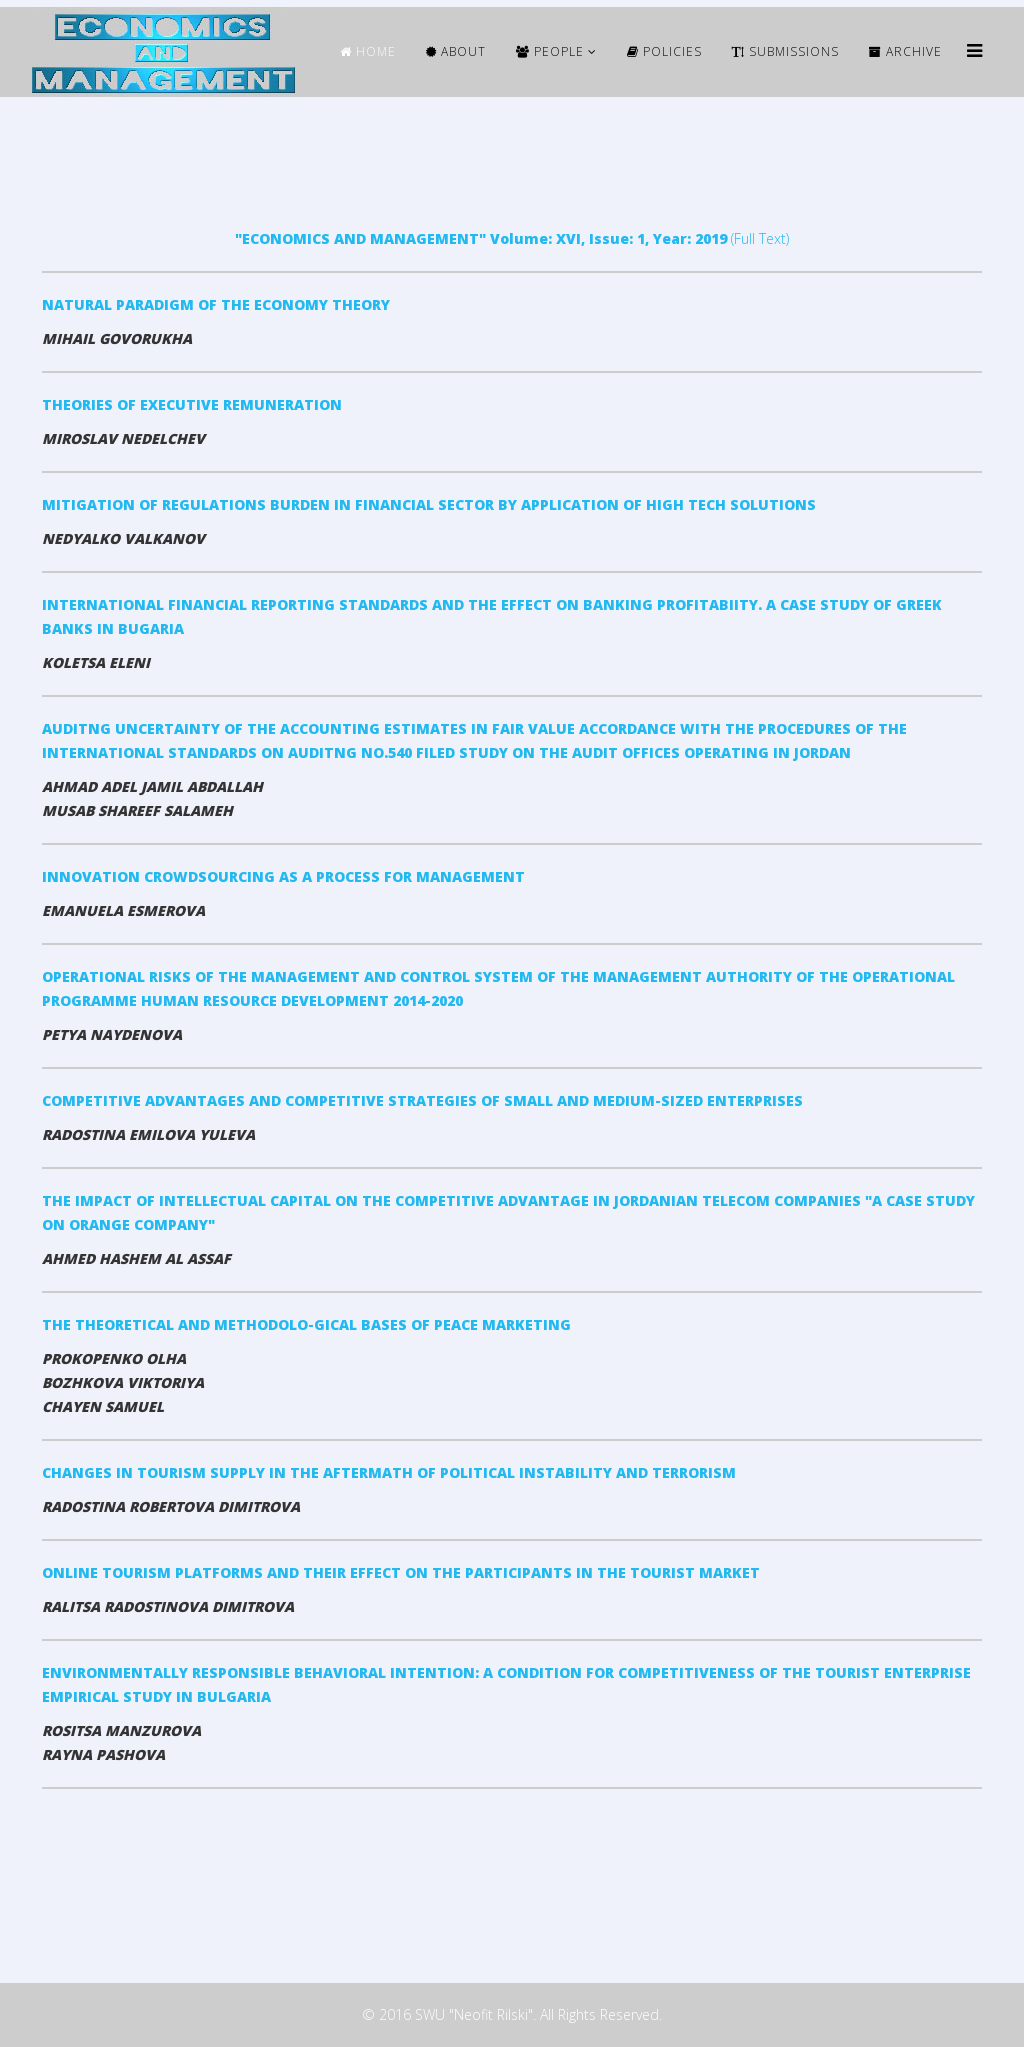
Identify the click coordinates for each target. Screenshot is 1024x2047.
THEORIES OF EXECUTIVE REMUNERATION (192, 404)
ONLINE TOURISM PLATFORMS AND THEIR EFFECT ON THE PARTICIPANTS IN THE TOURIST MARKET (401, 1572)
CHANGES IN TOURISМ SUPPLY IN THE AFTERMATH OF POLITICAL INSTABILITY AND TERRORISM (389, 1472)
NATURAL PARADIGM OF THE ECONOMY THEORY (216, 304)
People (550, 51)
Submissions (785, 51)
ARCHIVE (905, 51)
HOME (368, 51)
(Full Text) (512, 238)
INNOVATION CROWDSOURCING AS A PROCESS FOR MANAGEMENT (283, 876)
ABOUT (456, 51)
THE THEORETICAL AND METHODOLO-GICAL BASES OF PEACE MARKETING (306, 1324)
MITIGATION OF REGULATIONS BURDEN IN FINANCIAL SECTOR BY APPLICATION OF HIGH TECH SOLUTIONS (429, 504)
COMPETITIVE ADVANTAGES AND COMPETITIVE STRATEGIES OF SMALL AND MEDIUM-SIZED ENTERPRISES (422, 1100)
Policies (664, 51)
